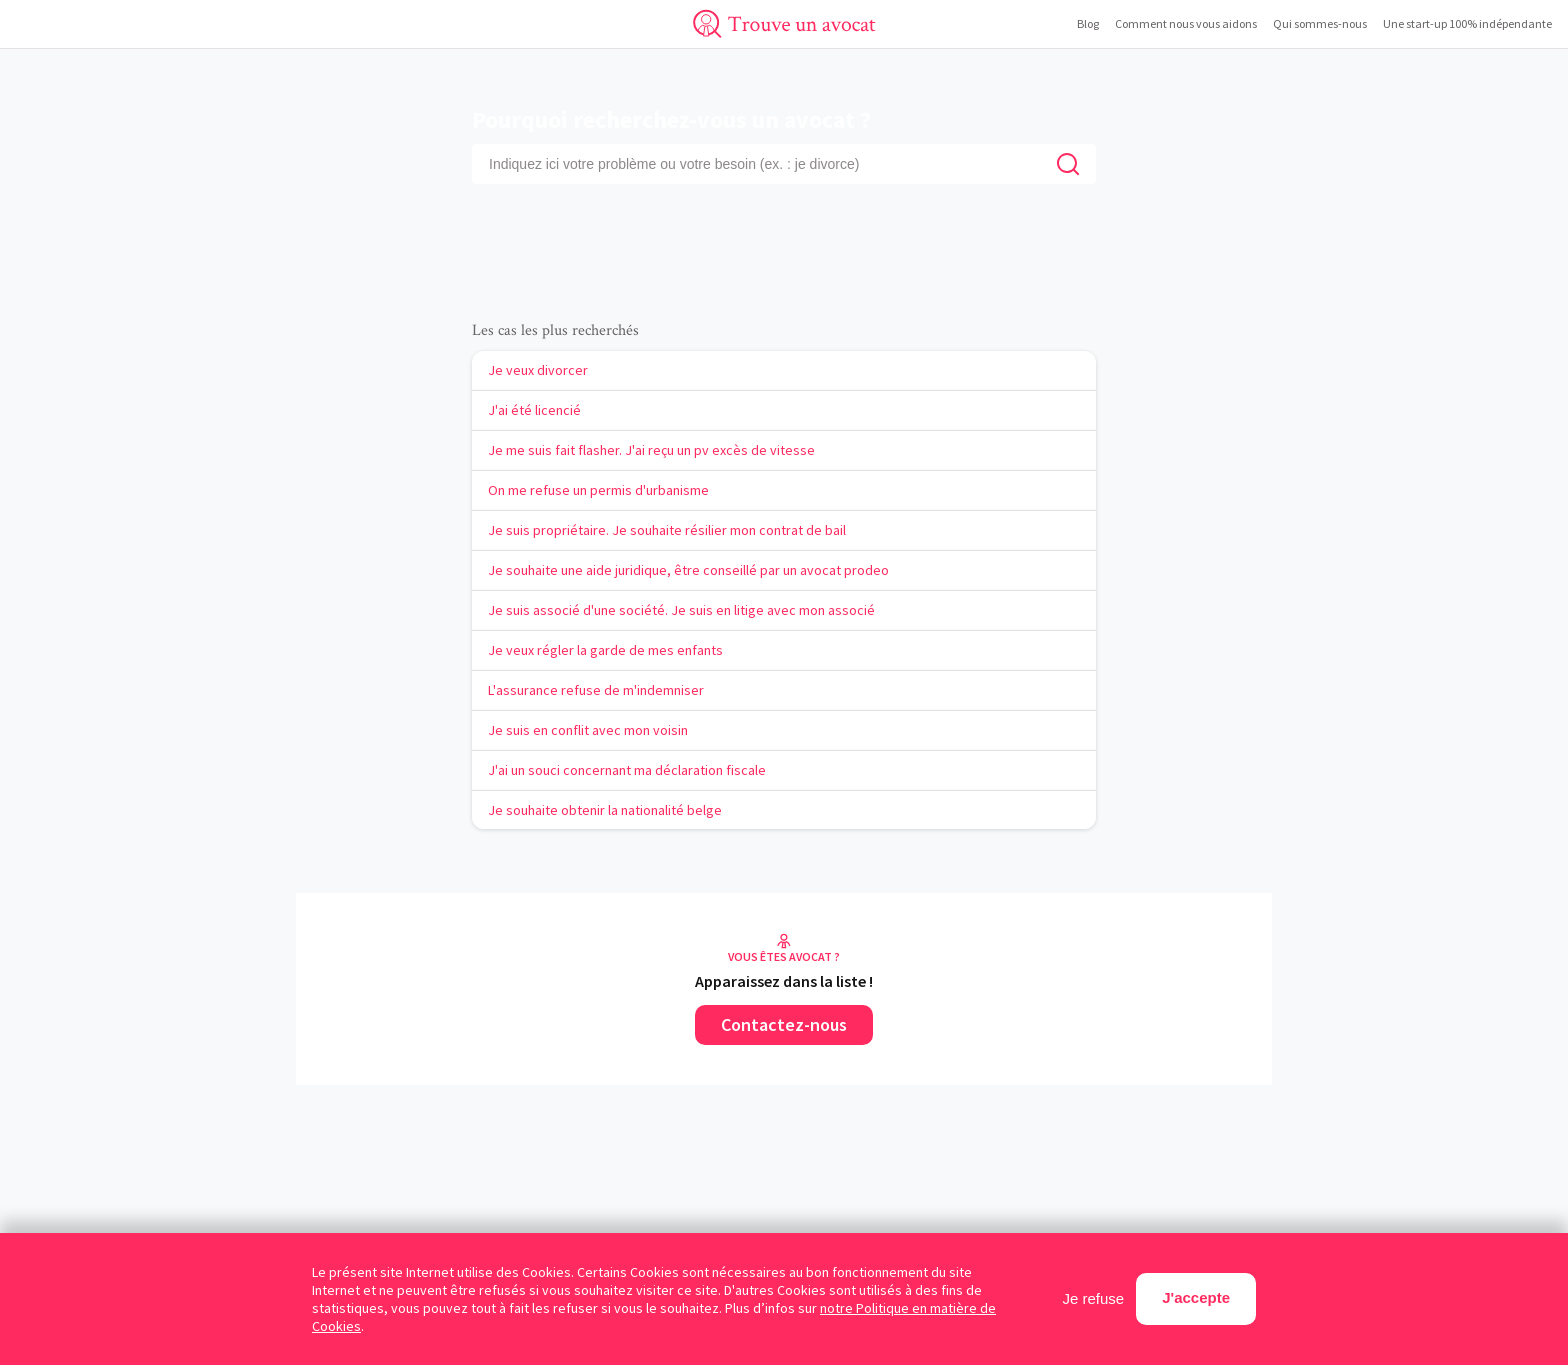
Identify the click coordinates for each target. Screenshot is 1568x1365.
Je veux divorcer (538, 370)
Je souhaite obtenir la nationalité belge (605, 810)
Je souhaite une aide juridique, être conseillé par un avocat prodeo (688, 570)
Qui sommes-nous (1320, 23)
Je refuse (1094, 1298)
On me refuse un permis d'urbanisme (598, 490)
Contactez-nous (784, 1024)
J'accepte (1196, 1297)
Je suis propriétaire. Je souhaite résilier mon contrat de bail (667, 530)
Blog (1088, 23)
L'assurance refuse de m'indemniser (596, 690)
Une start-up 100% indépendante (1467, 23)
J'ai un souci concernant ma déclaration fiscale (627, 770)
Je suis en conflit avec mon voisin (588, 730)
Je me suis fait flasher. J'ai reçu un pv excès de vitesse (651, 450)
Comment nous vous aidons (1186, 23)
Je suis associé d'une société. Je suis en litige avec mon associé (681, 610)
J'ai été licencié (534, 410)
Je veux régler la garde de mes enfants (605, 650)
